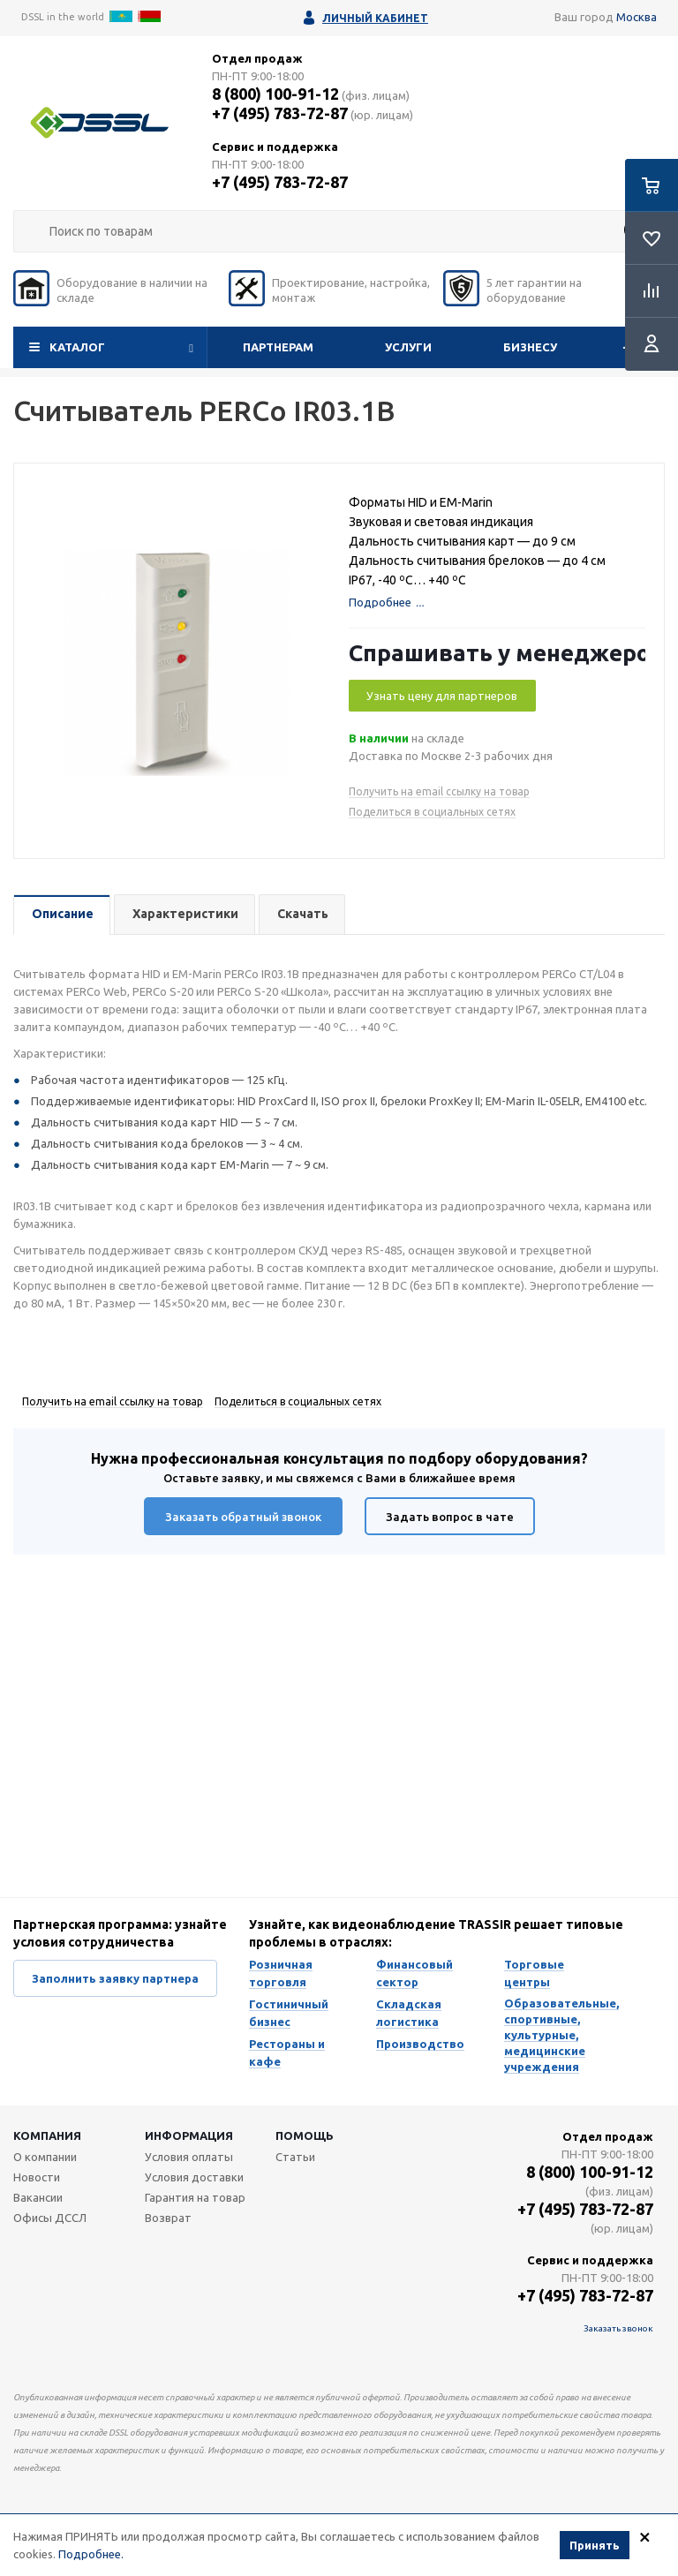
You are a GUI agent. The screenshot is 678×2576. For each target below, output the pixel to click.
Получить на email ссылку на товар (439, 791)
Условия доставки (194, 2177)
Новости (36, 2177)
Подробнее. (91, 2555)
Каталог (77, 347)
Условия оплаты (189, 2156)
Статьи (295, 2156)
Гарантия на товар (195, 2197)
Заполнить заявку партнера (115, 1978)
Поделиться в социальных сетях (432, 811)
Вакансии (38, 2197)
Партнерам (278, 347)
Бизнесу (530, 347)
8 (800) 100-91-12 (275, 93)
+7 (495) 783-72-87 (280, 113)
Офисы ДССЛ (50, 2217)
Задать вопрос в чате (450, 1516)
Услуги (408, 347)
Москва (636, 17)
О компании (45, 2156)
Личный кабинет (375, 18)
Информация (189, 2135)
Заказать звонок (618, 2328)
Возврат (168, 2217)
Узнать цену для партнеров (441, 695)
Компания (47, 2135)
